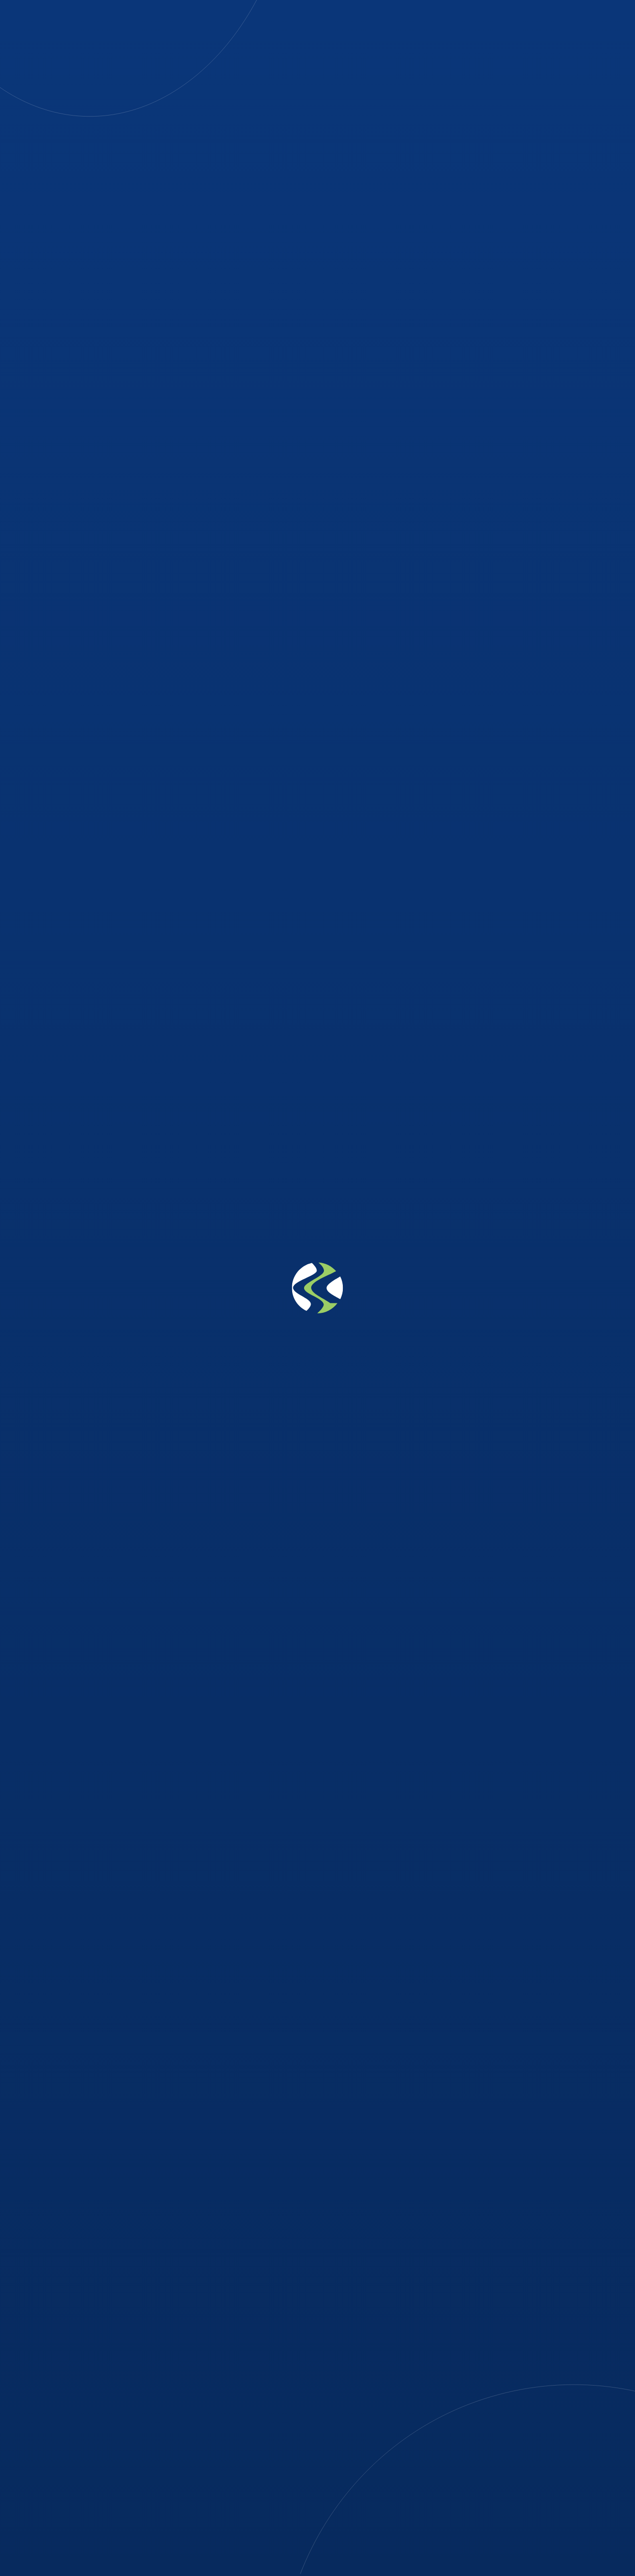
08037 (222, 2404)
